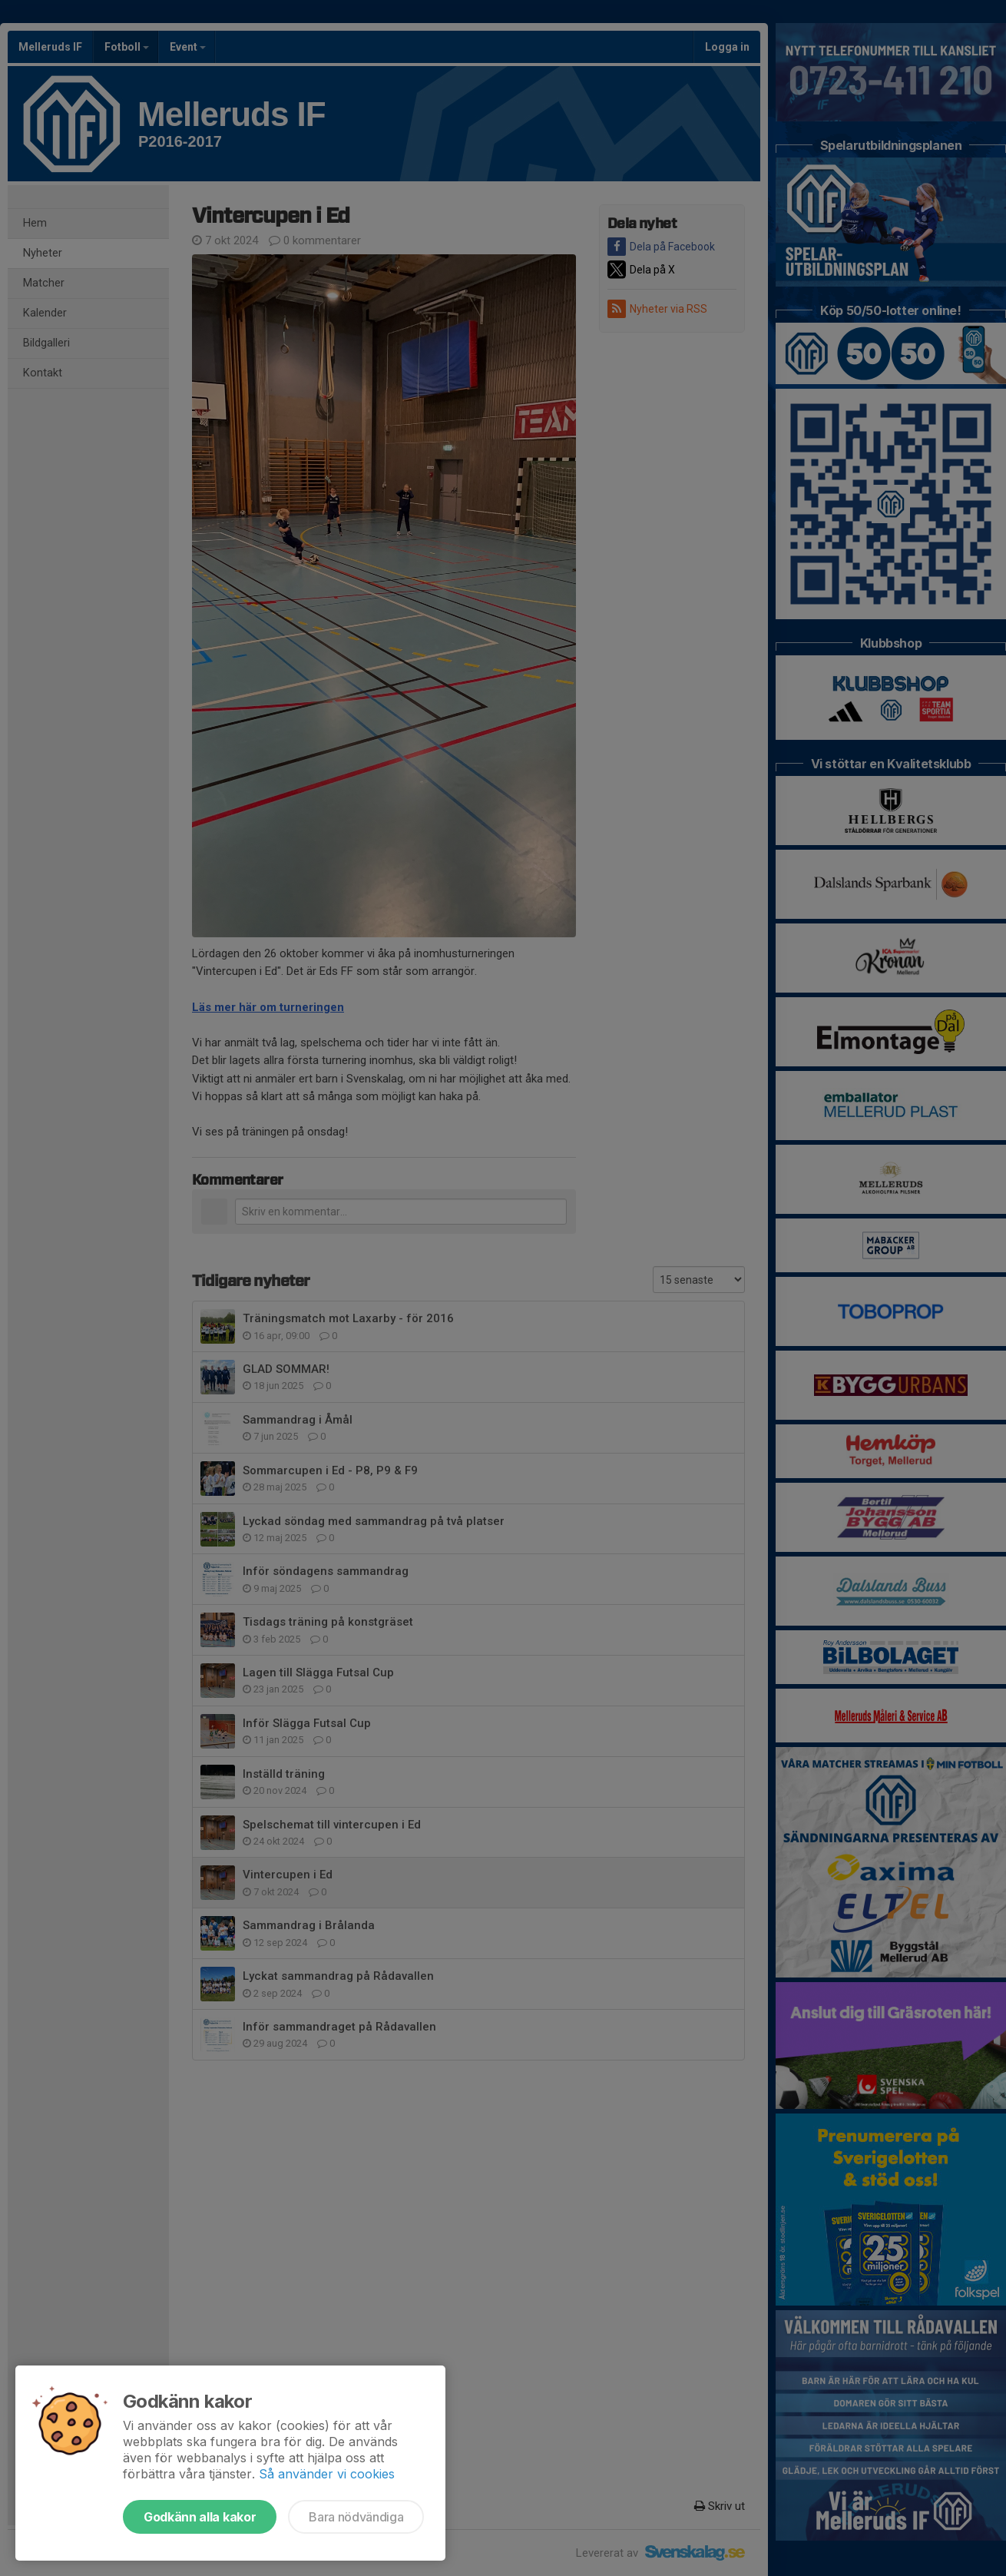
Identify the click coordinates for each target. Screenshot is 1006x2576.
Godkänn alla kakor (200, 2517)
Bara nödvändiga (356, 2517)
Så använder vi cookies (327, 2474)
